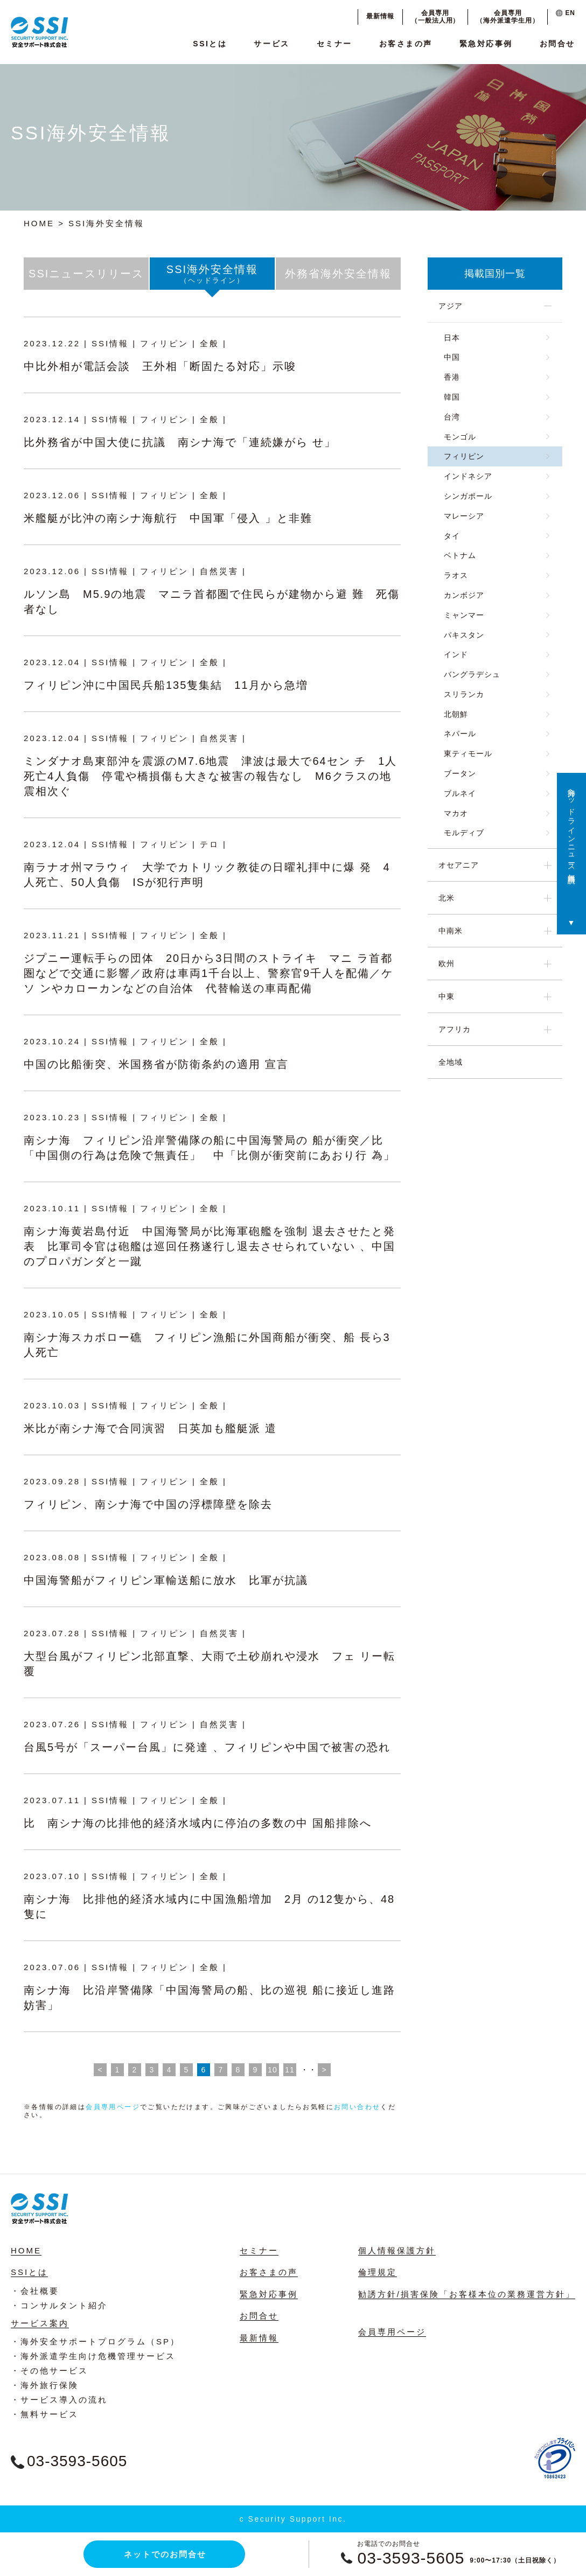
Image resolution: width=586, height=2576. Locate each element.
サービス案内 (40, 2323)
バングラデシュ (472, 674)
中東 (446, 996)
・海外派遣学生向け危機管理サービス (93, 2356)
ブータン (460, 773)
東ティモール (468, 753)
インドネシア (468, 476)
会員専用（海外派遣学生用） (507, 16)
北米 (446, 897)
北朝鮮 (456, 714)
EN (565, 13)
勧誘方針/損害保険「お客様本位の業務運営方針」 (466, 2294)
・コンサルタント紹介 (59, 2305)
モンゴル (460, 436)
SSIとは (210, 43)
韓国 (452, 397)
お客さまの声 (405, 43)
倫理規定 (377, 2272)
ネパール (460, 733)
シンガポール (468, 496)
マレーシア (464, 516)
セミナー (334, 43)
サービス (271, 43)
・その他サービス (49, 2370)
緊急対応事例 (486, 43)
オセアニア (458, 865)
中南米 (450, 930)
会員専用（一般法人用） (435, 16)
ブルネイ (460, 793)
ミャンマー (464, 615)
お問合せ (557, 43)
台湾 (452, 417)
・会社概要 (35, 2290)
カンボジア (464, 595)
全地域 (450, 1062)
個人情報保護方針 (397, 2250)
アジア (450, 306)
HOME (39, 223)
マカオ (456, 813)
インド (456, 654)
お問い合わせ (357, 2107)
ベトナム (460, 555)
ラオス (456, 575)
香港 (452, 377)
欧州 (446, 963)
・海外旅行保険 (45, 2385)
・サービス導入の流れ (59, 2399)
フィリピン (464, 456)
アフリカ (454, 1029)
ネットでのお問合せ (165, 2554)
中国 (452, 357)
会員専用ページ (113, 2107)
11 (290, 2069)
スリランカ (464, 694)
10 (272, 2069)
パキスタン (464, 635)
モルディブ (464, 832)
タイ (452, 536)
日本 (452, 337)
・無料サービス (45, 2414)
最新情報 (380, 16)
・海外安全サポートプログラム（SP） (95, 2341)
